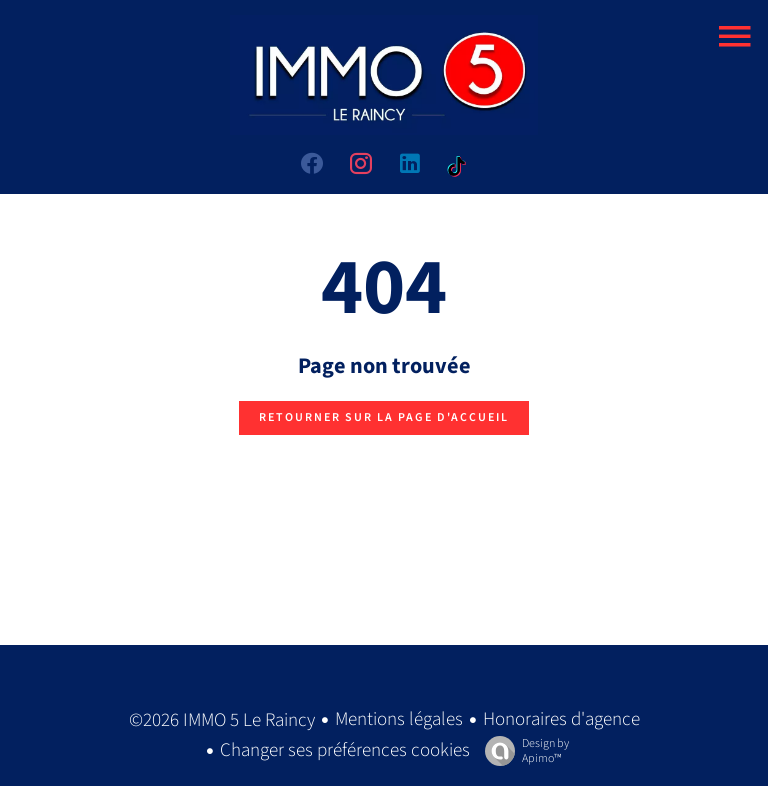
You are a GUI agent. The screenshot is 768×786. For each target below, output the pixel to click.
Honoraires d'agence (561, 719)
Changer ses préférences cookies (345, 750)
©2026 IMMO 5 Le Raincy (222, 720)
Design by (522, 750)
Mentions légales (399, 719)
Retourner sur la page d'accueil (384, 417)
